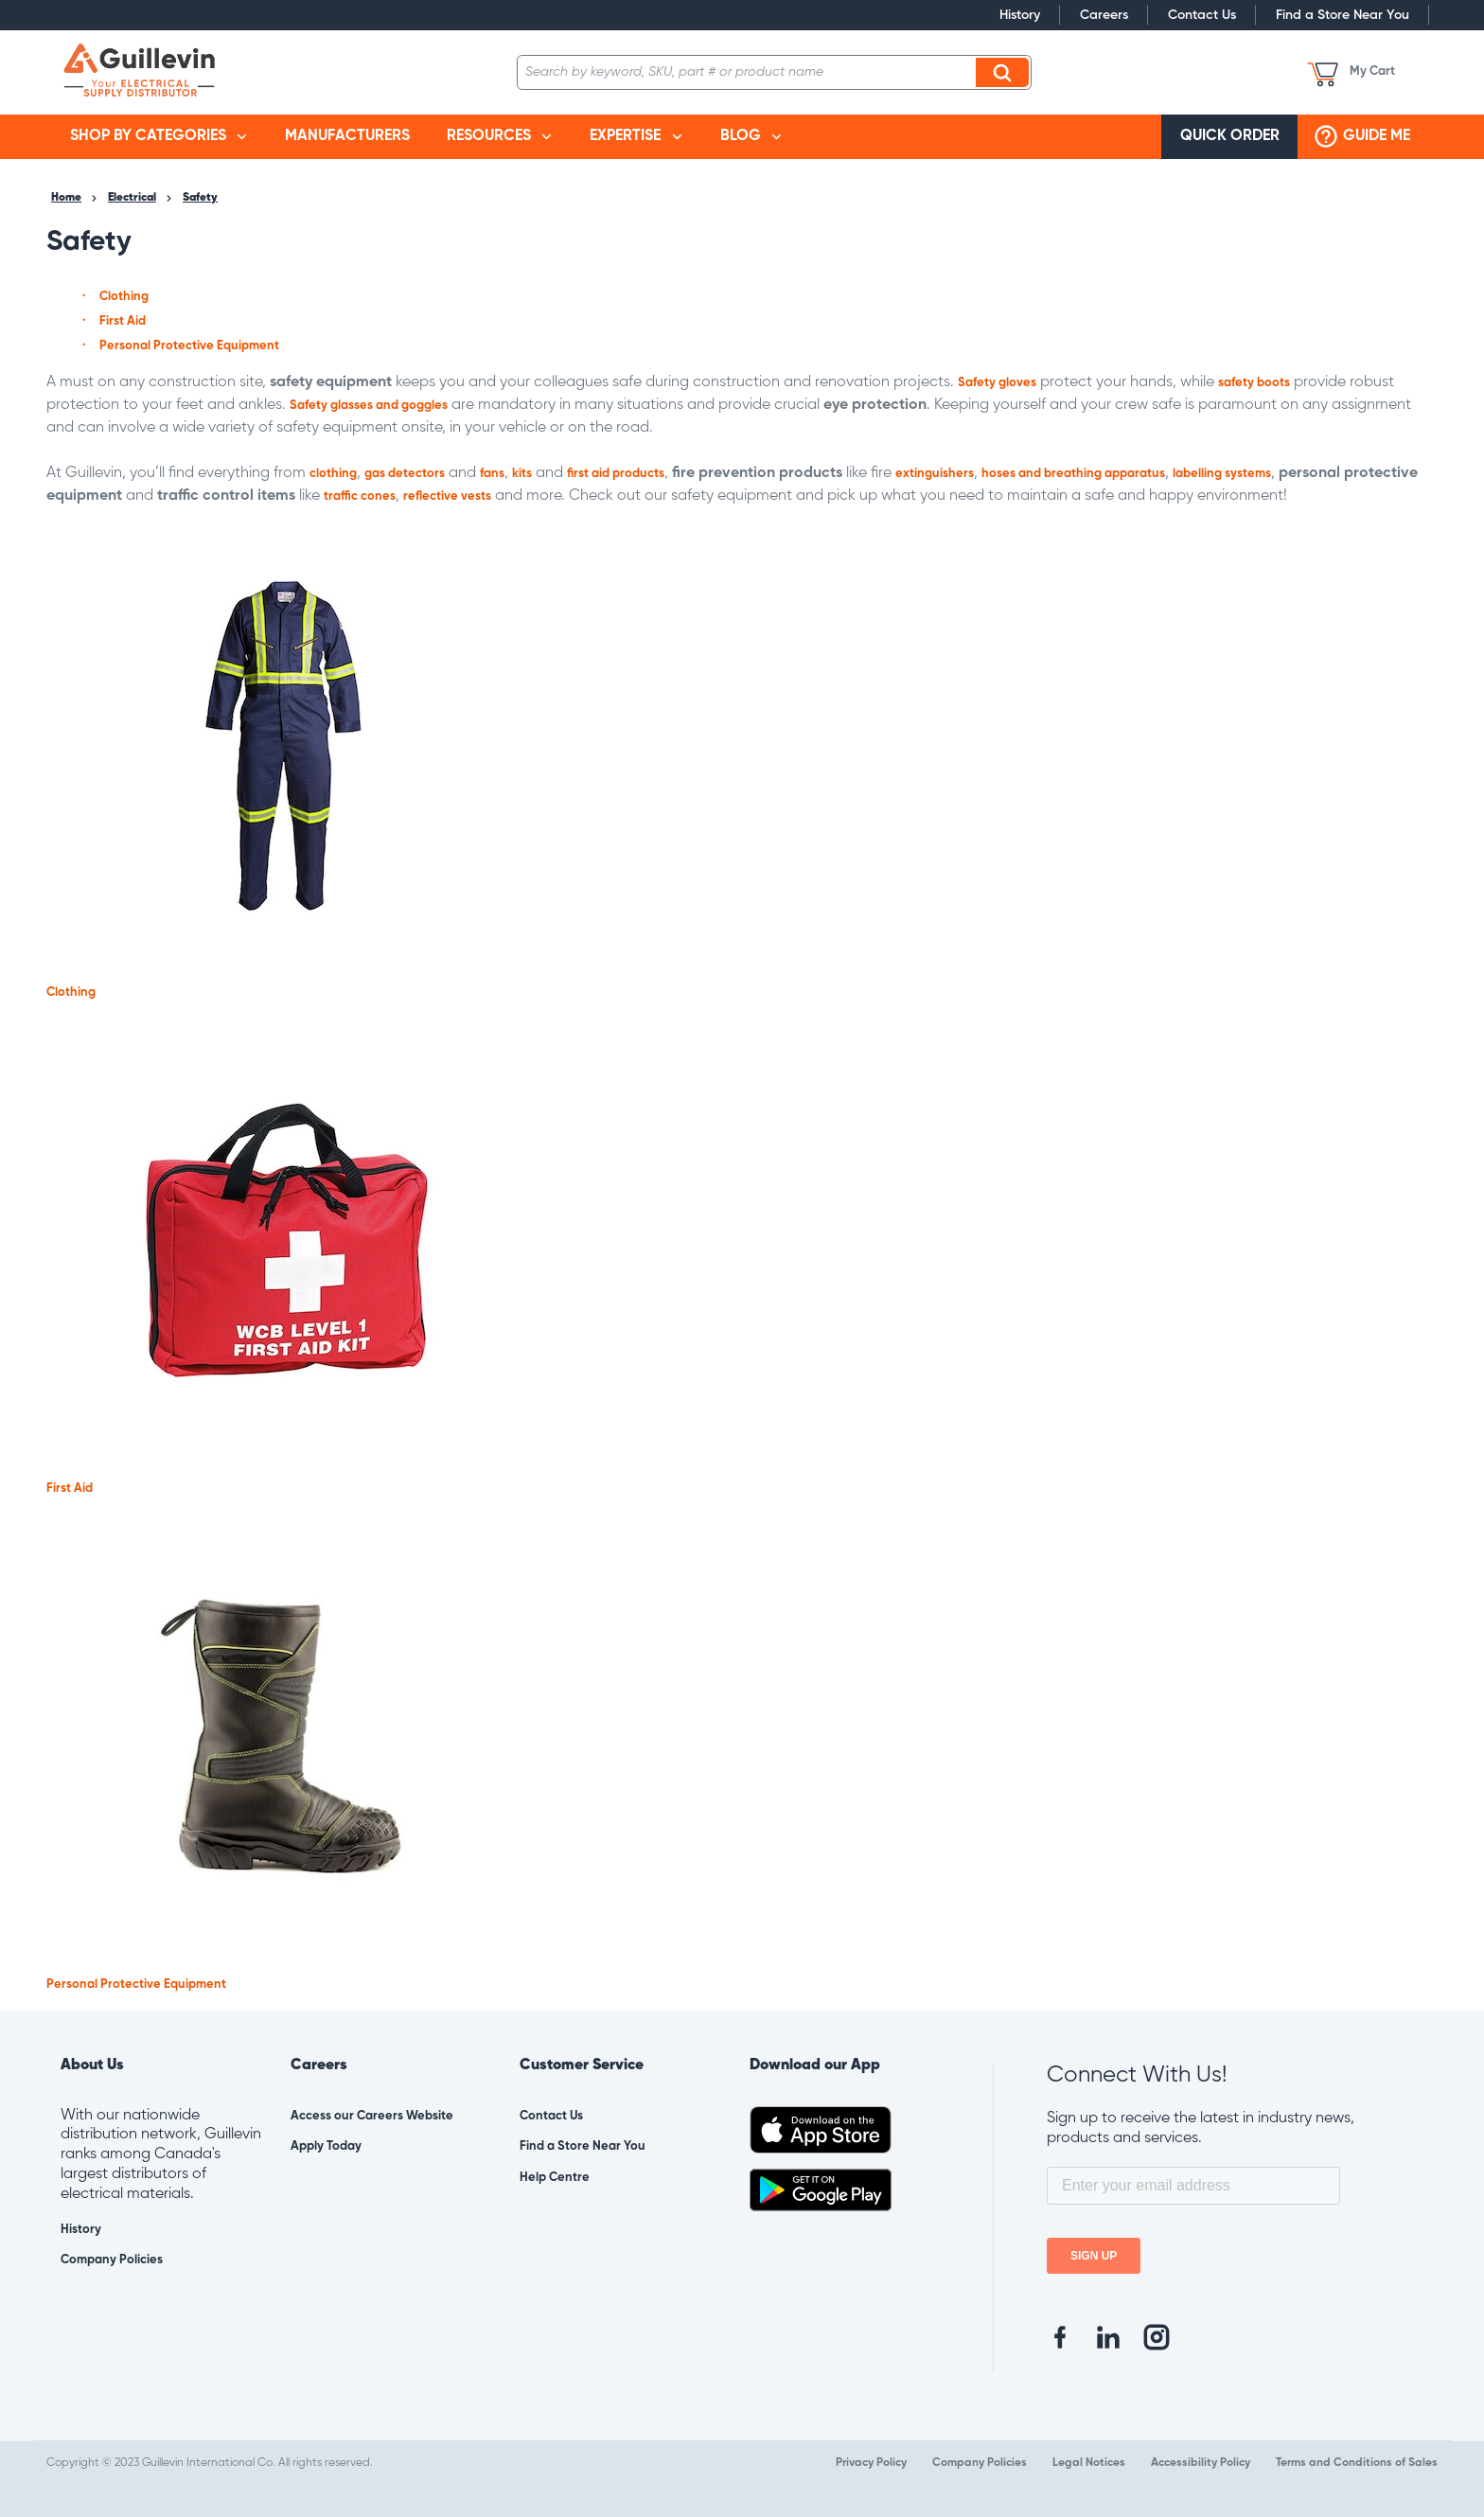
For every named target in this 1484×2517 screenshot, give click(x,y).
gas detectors (404, 474)
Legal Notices (1088, 2463)
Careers (1104, 15)
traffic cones (360, 496)
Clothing (124, 297)
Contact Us (1202, 15)
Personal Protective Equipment (189, 346)
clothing (333, 474)
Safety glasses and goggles (369, 405)
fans (492, 474)
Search (1005, 72)
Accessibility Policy (1200, 2463)
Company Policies (112, 2260)
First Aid (122, 321)
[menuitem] (158, 137)
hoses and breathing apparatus (1073, 474)
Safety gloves (997, 383)
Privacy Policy (871, 2463)
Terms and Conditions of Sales (1357, 2463)
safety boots (1254, 383)
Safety (200, 198)
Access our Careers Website (372, 2116)
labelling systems (1222, 474)
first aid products (615, 474)
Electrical (132, 198)
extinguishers (934, 474)
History (1019, 15)
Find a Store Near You (1342, 15)
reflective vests (447, 496)
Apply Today (326, 2146)
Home (66, 198)
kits (522, 474)
